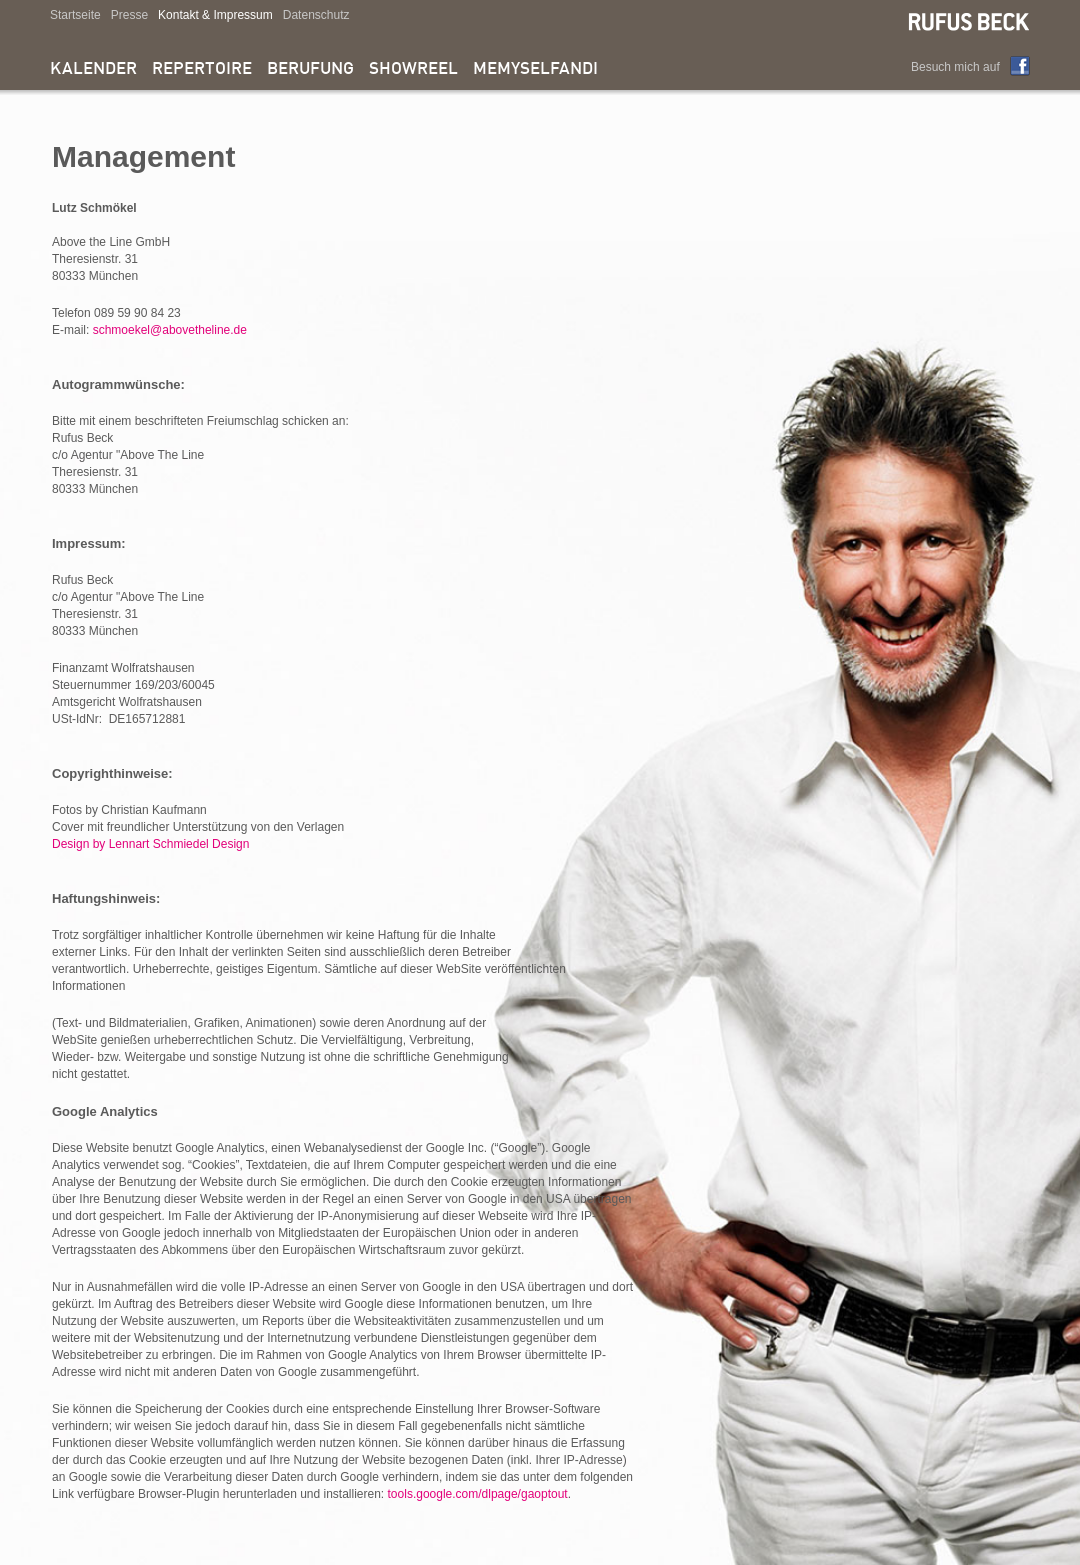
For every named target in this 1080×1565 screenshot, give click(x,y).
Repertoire (202, 69)
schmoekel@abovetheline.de (170, 330)
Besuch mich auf (955, 67)
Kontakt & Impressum (215, 15)
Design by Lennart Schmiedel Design (150, 844)
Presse (129, 15)
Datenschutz (316, 15)
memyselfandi (535, 69)
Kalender (93, 69)
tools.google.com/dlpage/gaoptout (478, 1494)
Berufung (310, 69)
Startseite (75, 15)
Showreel (413, 69)
